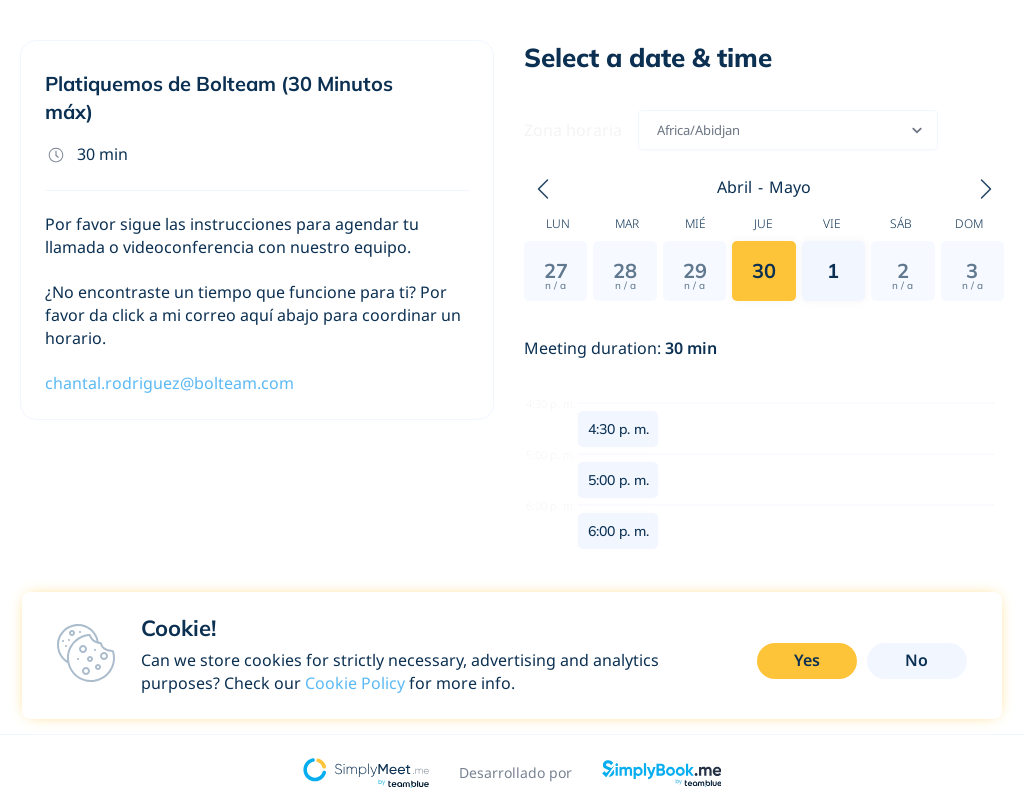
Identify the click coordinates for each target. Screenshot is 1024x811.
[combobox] (658, 130)
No (916, 660)
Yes (807, 660)
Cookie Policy (355, 683)
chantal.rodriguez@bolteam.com (169, 383)
